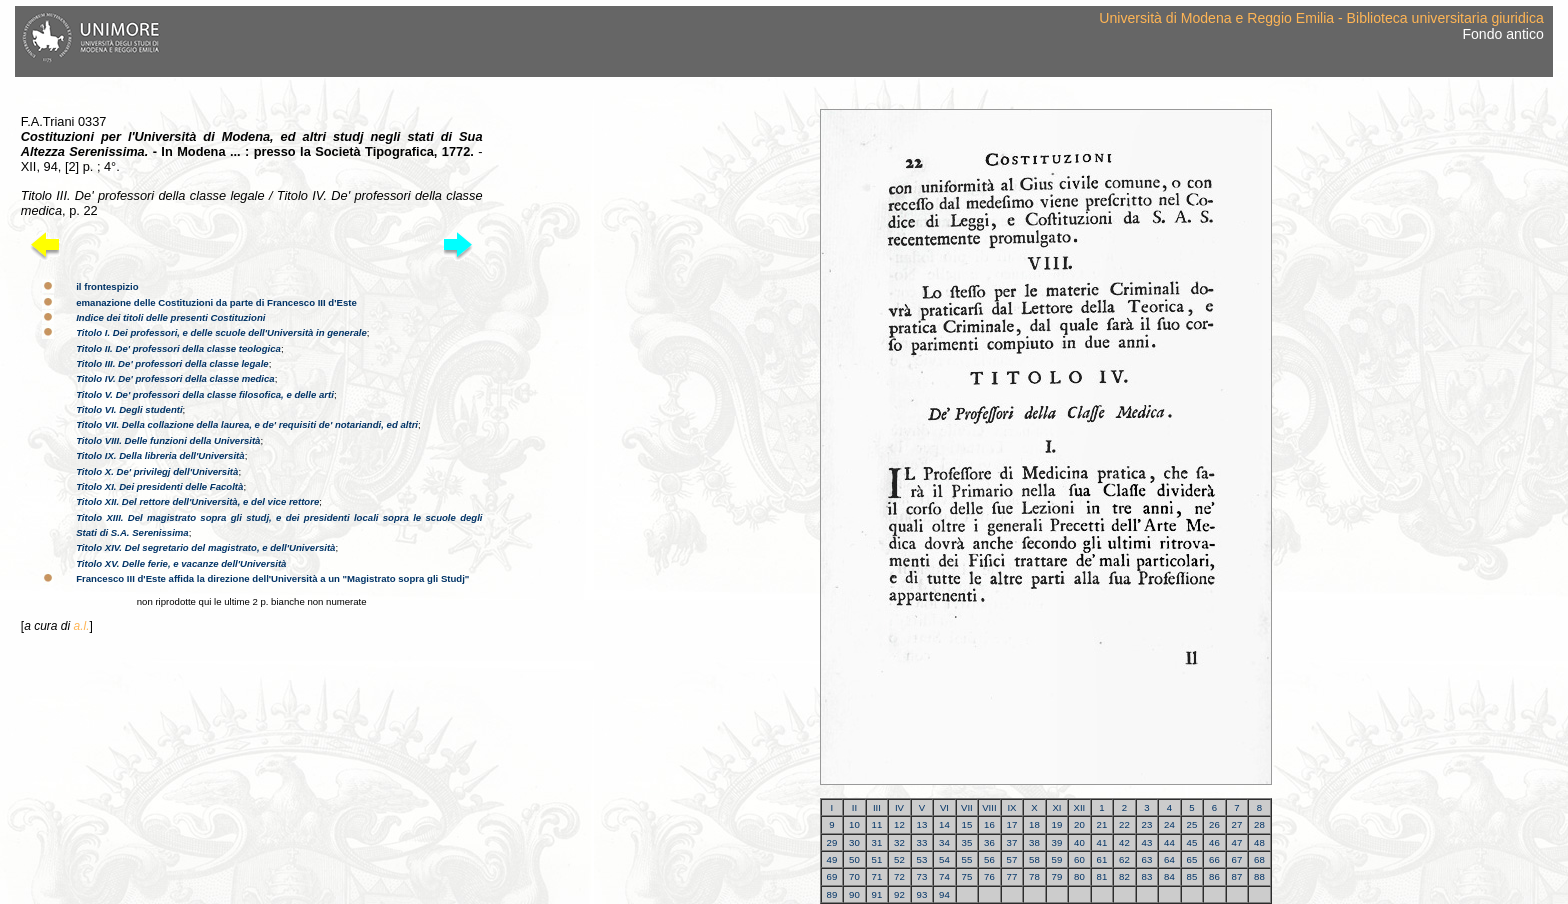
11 (877, 824)
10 (854, 824)
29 (832, 842)
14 (944, 824)
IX (1011, 807)
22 (1124, 824)
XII (1080, 807)
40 (1079, 842)
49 (832, 859)
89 (832, 894)
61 (1102, 859)
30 (854, 842)
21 (1102, 824)
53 (922, 859)
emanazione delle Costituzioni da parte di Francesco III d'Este (216, 302)
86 (1214, 876)
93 (922, 894)
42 (1124, 842)
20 (1079, 824)
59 (1057, 859)
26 (1214, 824)
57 (1012, 859)
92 (899, 894)
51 (877, 859)
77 (1012, 876)
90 (854, 894)
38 (1034, 842)
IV (899, 807)
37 (1012, 842)
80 (1079, 876)
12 (899, 824)
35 (967, 842)
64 (1169, 859)
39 (1057, 842)
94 (944, 894)
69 (832, 876)
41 (1102, 842)
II (854, 807)
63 (1147, 859)
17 (1012, 824)
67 (1237, 859)
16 (989, 824)
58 (1034, 859)
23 (1147, 824)
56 (989, 859)
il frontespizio (107, 286)
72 (899, 876)
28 (1259, 824)
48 (1259, 842)
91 (877, 894)
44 (1169, 842)
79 (1057, 876)
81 (1102, 876)
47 (1237, 842)
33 (922, 842)
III (877, 807)
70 (854, 876)
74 (944, 876)
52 (899, 859)
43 (1147, 842)
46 (1214, 842)
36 (989, 842)
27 (1237, 824)
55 (967, 859)
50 (854, 859)
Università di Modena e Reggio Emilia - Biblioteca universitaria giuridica (1321, 18)
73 (922, 876)
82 (1124, 876)
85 (1192, 876)
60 (1079, 859)
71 (877, 876)
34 (944, 842)
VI (944, 807)
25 (1192, 824)
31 (877, 842)
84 (1169, 876)
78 (1034, 876)
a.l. (81, 626)
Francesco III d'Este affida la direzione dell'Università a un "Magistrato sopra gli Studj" (272, 578)
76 (989, 876)
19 (1057, 824)
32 (899, 842)
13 (922, 824)
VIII (989, 807)
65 (1192, 859)
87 (1237, 876)
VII (967, 807)
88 (1259, 876)
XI (1056, 807)
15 (967, 824)
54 (944, 859)
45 (1192, 842)
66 (1214, 859)
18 (1034, 824)
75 (967, 876)
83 (1147, 876)
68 (1259, 859)
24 (1169, 824)
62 (1124, 859)
